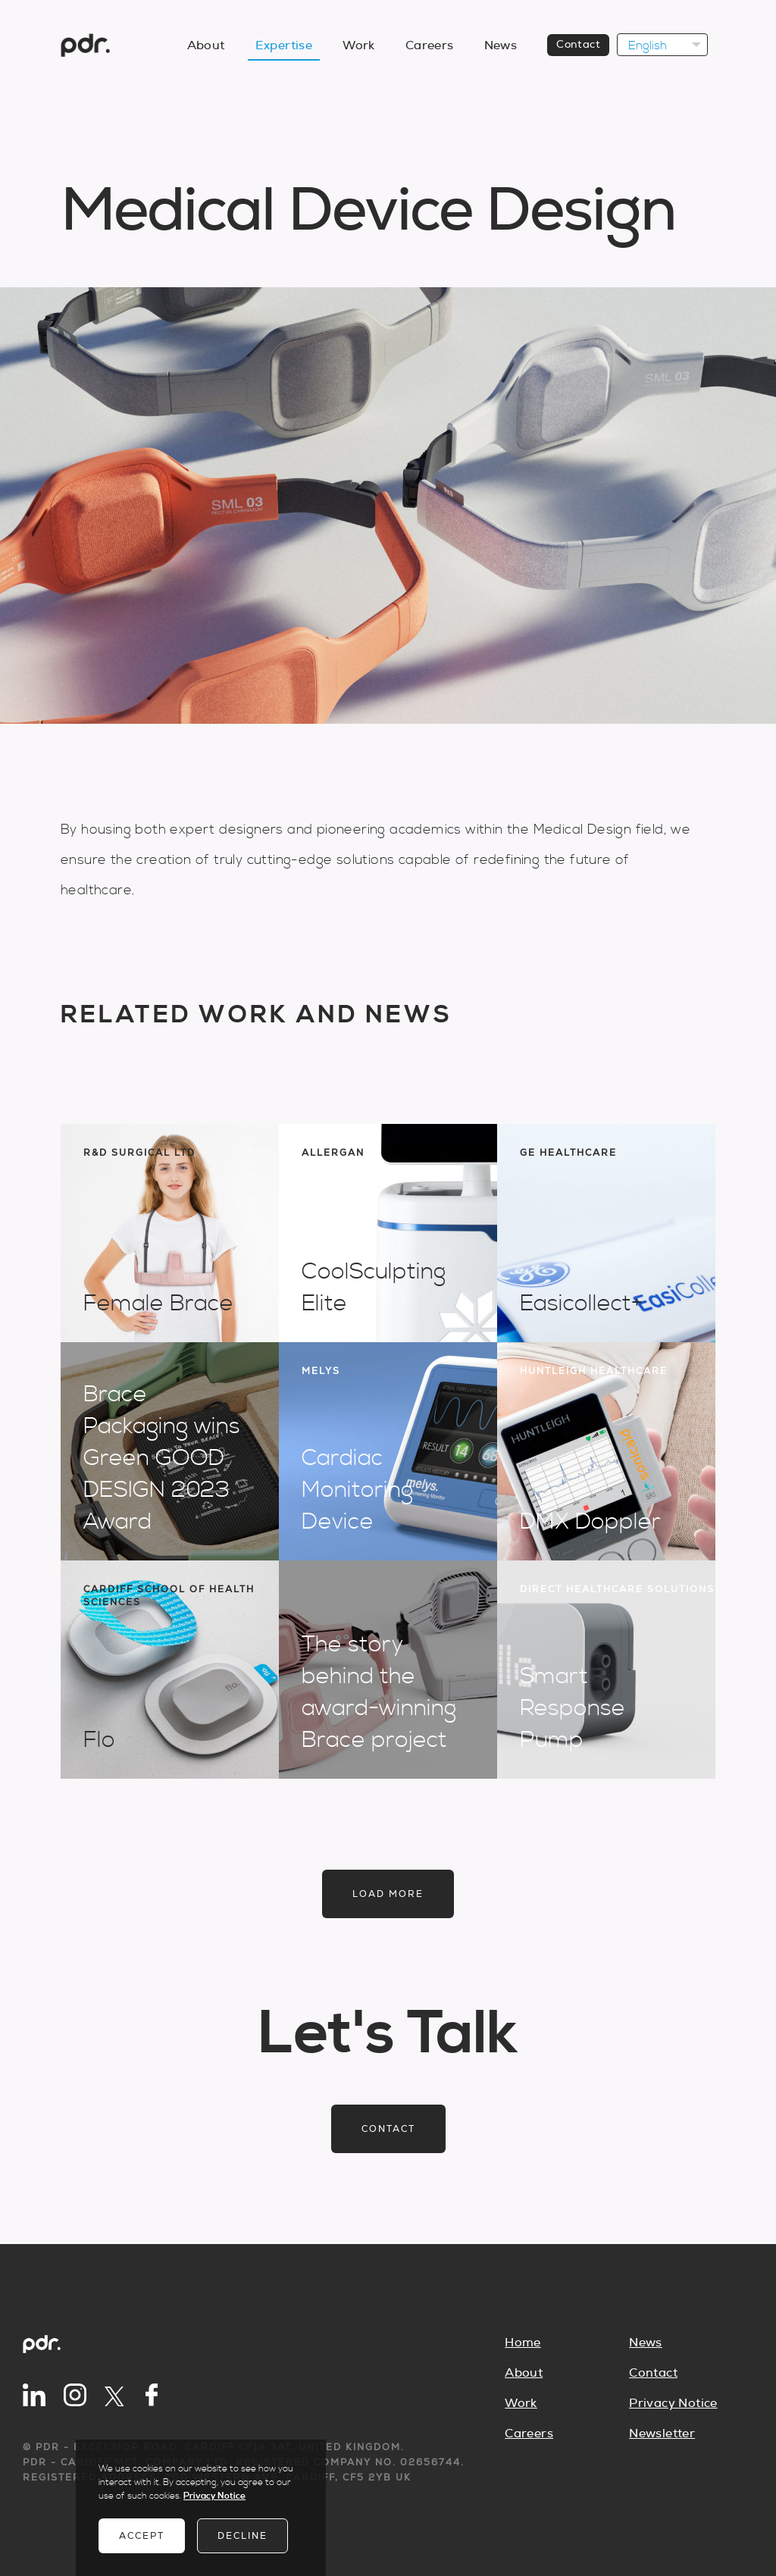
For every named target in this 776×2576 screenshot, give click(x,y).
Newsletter (662, 2433)
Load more (388, 1893)
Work (359, 45)
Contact (578, 44)
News (501, 45)
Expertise (284, 45)
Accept (141, 2535)
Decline (242, 2535)
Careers (429, 45)
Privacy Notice (673, 2403)
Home (523, 2343)
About (206, 45)
